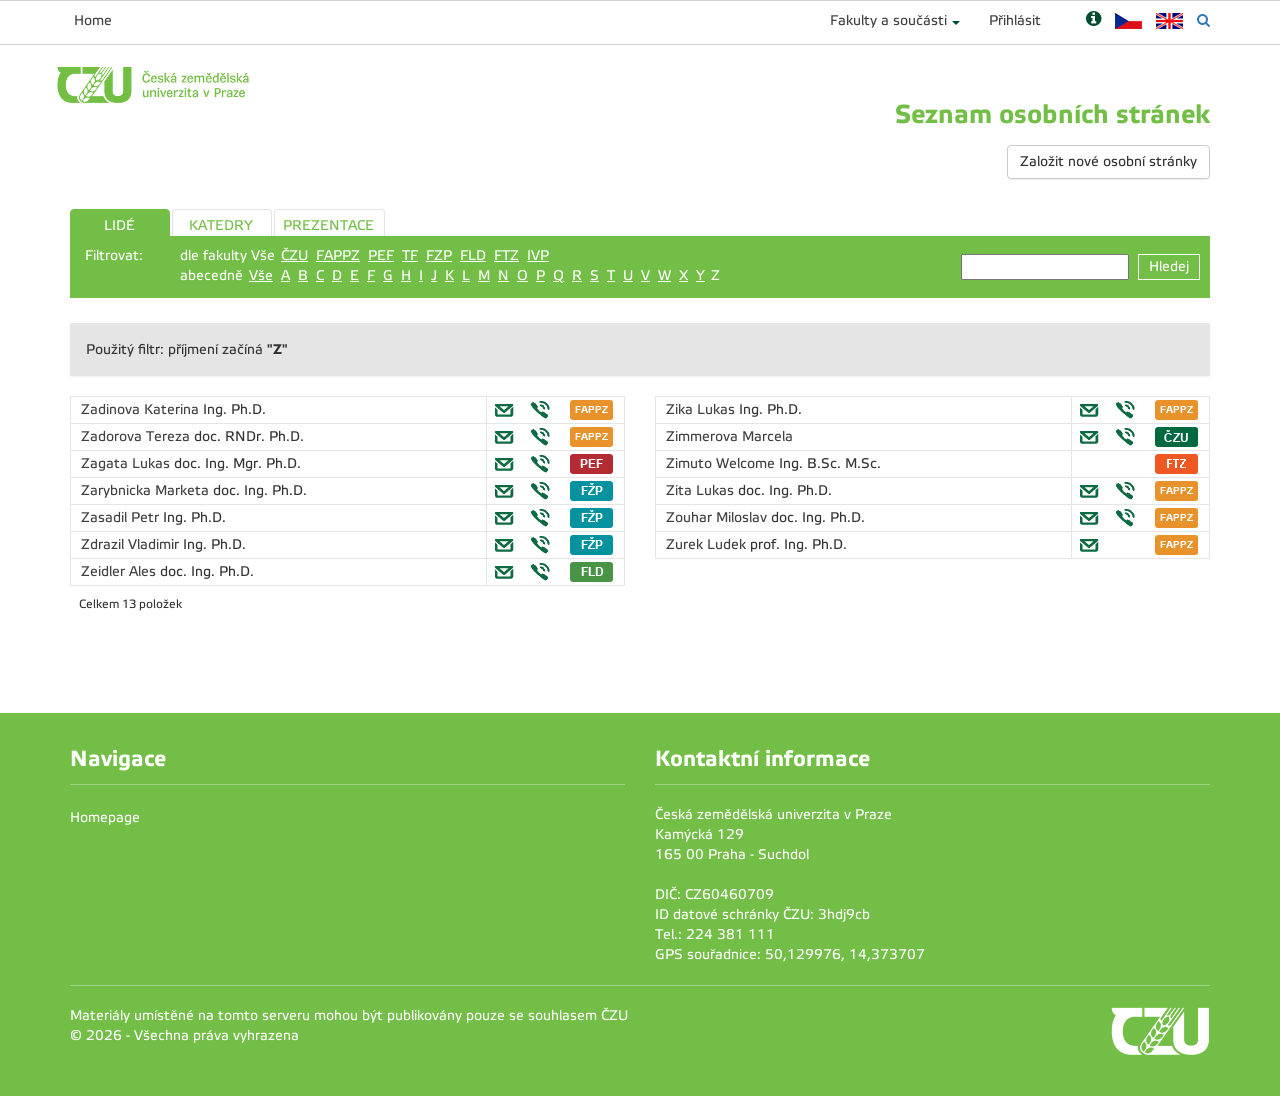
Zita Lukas (702, 490)
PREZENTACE (328, 225)
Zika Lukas (702, 409)
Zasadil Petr (122, 517)
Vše (261, 275)
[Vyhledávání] (1203, 20)
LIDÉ (119, 225)
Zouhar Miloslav (718, 517)
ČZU (294, 255)
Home (93, 20)
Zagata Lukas (127, 463)
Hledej (1169, 266)
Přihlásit (1015, 20)
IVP (538, 255)
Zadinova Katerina (142, 409)
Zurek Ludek (708, 544)
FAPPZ (338, 255)
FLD (473, 255)
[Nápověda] (1093, 20)
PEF (381, 255)
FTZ (506, 255)
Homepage (105, 817)
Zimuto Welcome (722, 463)
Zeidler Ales (120, 571)
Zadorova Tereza (137, 436)
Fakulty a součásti (888, 20)
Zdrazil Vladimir (132, 544)
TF (410, 255)
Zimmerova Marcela (729, 436)
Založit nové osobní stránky (1108, 161)
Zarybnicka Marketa (147, 490)
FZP (439, 255)
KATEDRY (221, 225)
